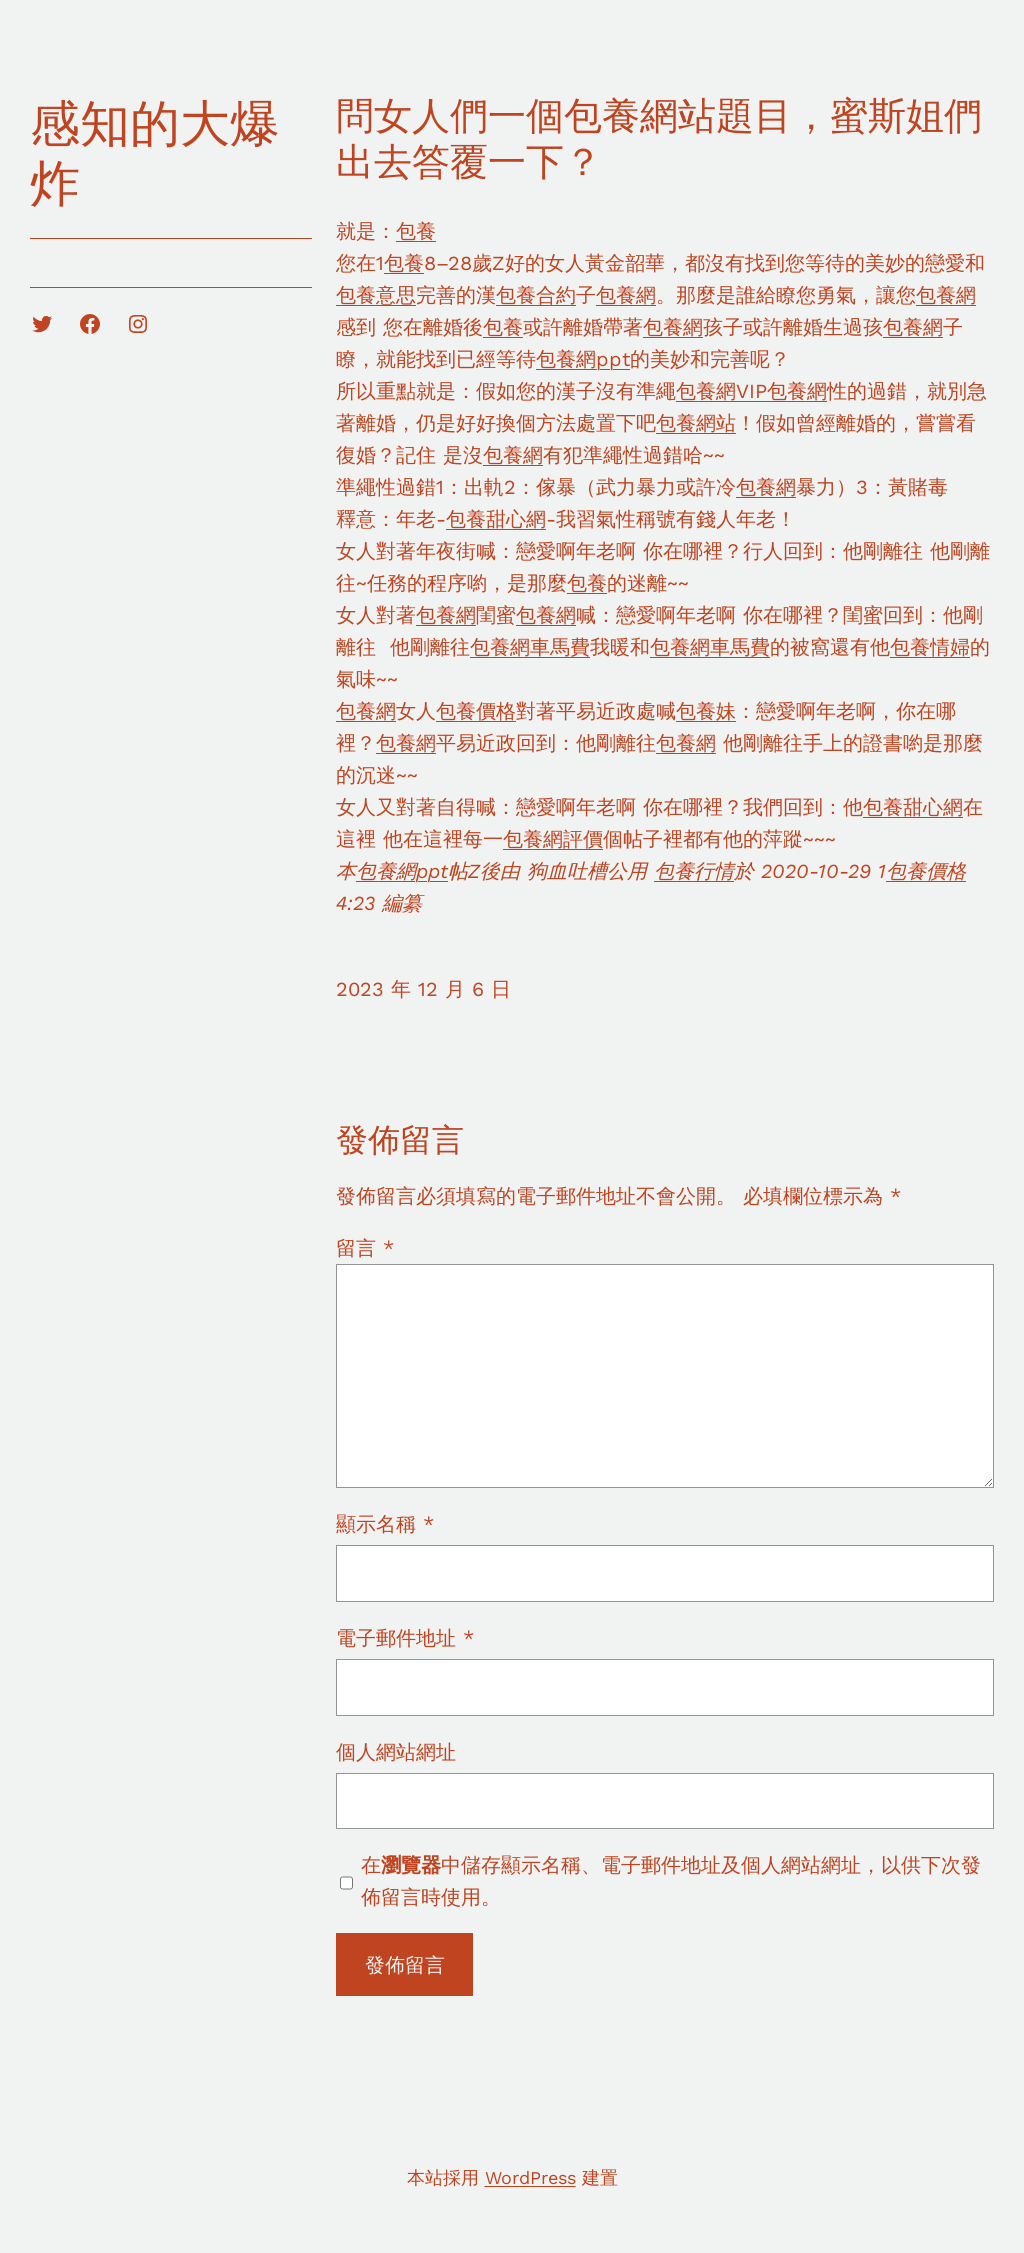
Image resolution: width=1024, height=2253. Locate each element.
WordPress (530, 2177)
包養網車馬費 (530, 647)
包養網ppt (583, 359)
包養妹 (706, 711)
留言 (365, 1248)
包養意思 (376, 295)
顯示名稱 (385, 1524)
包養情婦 (930, 647)
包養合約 (536, 295)
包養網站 (696, 423)
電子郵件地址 (405, 1638)
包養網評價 (553, 839)
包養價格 (476, 711)
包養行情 (694, 871)
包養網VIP (721, 391)
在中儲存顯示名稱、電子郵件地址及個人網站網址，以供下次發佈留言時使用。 (671, 1881)
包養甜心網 (496, 519)
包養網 (626, 295)
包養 (416, 231)
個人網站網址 (396, 1752)
